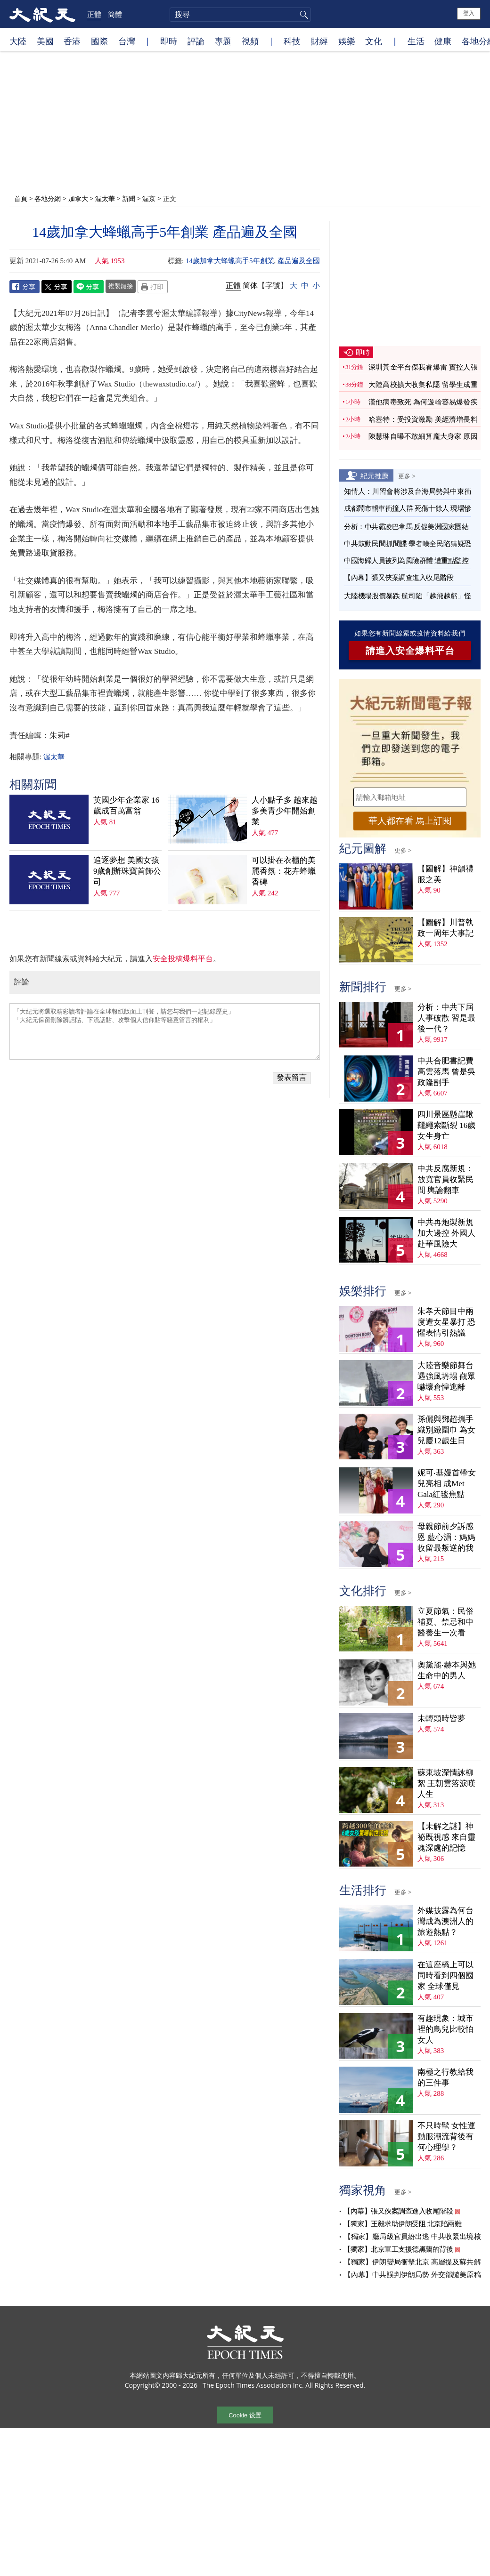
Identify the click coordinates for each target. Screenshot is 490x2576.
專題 (222, 41)
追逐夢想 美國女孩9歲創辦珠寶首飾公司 (127, 871)
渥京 (148, 198)
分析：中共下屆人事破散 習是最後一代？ (446, 1018)
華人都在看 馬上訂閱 (409, 821)
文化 (373, 41)
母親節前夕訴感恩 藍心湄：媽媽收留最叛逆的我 (446, 1537)
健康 (442, 41)
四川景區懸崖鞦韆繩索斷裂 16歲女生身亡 (446, 1125)
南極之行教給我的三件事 (445, 2077)
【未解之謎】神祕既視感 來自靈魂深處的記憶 (446, 1837)
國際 (99, 41)
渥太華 (105, 198)
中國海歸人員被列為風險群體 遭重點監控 (406, 560)
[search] (240, 15)
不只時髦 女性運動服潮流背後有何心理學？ (446, 2136)
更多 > (407, 476)
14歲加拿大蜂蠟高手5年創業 (230, 261)
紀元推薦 (374, 475)
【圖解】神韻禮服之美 (445, 874)
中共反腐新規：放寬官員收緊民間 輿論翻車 (445, 1179)
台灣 (126, 41)
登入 (468, 13)
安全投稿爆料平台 (183, 959)
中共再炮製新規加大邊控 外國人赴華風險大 (446, 1233)
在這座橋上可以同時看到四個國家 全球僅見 (445, 1975)
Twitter (56, 286)
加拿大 (78, 198)
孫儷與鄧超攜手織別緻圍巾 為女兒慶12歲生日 (446, 1430)
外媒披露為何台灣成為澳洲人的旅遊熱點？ (445, 1921)
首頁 (20, 198)
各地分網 (47, 198)
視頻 (250, 41)
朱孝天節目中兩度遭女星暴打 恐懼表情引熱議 (446, 1322)
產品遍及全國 (299, 261)
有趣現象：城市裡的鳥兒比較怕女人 (445, 2029)
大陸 (17, 41)
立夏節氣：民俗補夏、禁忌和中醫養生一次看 (445, 1622)
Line (89, 286)
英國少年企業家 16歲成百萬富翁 (126, 805)
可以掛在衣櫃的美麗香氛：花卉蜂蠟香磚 (284, 871)
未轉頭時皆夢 (441, 1718)
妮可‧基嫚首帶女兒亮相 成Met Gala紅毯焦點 (446, 1483)
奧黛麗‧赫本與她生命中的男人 (446, 1670)
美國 (45, 41)
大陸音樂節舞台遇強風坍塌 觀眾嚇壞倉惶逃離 (446, 1376)
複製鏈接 (120, 286)
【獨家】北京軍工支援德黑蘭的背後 (398, 2249)
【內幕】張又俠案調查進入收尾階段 (398, 577)
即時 (168, 41)
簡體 (115, 14)
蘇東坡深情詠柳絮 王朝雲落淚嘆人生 (446, 1783)
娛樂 (346, 41)
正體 (94, 14)
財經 (319, 41)
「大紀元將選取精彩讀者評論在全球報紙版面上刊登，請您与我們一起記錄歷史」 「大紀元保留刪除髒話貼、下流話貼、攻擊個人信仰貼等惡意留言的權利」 (164, 1031)
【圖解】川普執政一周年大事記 (445, 928)
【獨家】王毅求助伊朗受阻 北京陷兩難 (402, 2224)
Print (153, 286)
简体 (250, 286)
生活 (416, 41)
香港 (72, 41)
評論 (196, 41)
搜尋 (302, 15)
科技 (292, 41)
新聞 (128, 198)
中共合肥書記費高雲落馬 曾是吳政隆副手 (446, 1071)
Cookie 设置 (245, 2415)
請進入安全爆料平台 (410, 650)
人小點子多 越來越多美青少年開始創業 (285, 811)
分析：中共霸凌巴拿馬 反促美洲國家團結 (406, 527)
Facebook (24, 286)
